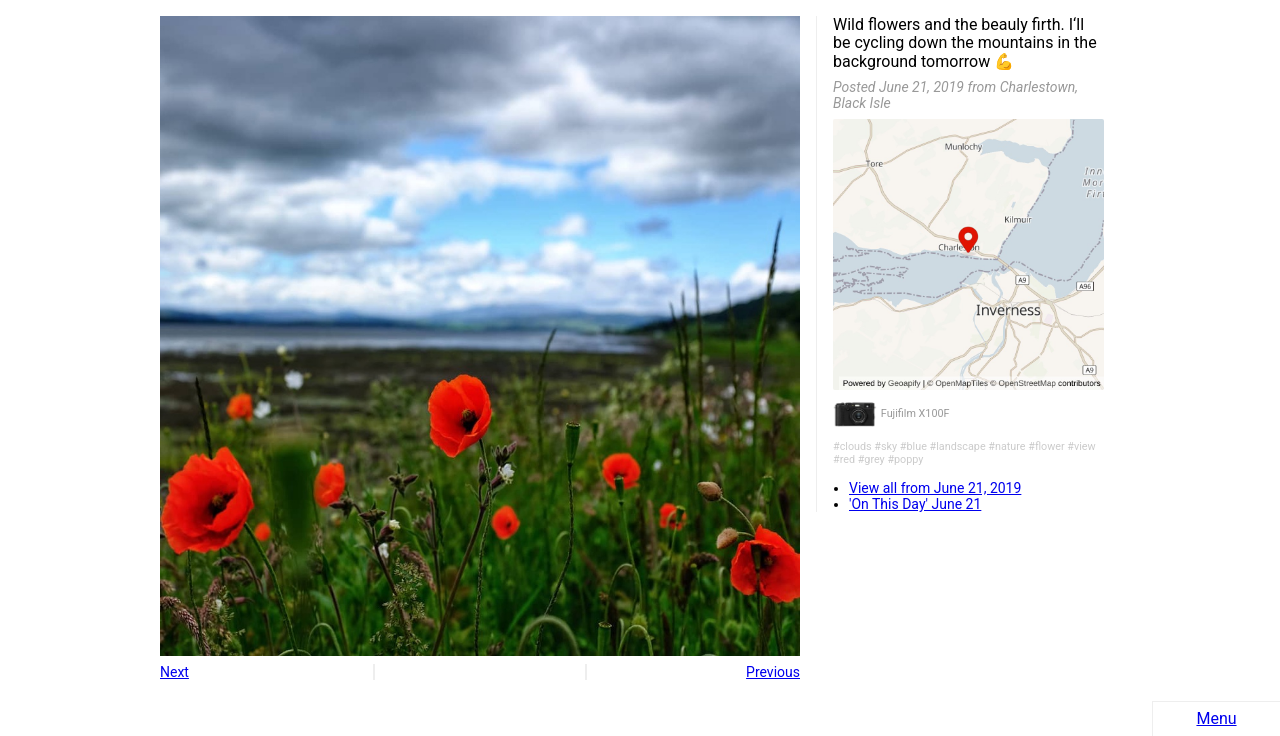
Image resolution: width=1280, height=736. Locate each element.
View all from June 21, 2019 (935, 488)
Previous (773, 672)
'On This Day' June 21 (915, 504)
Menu (1216, 718)
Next (174, 672)
